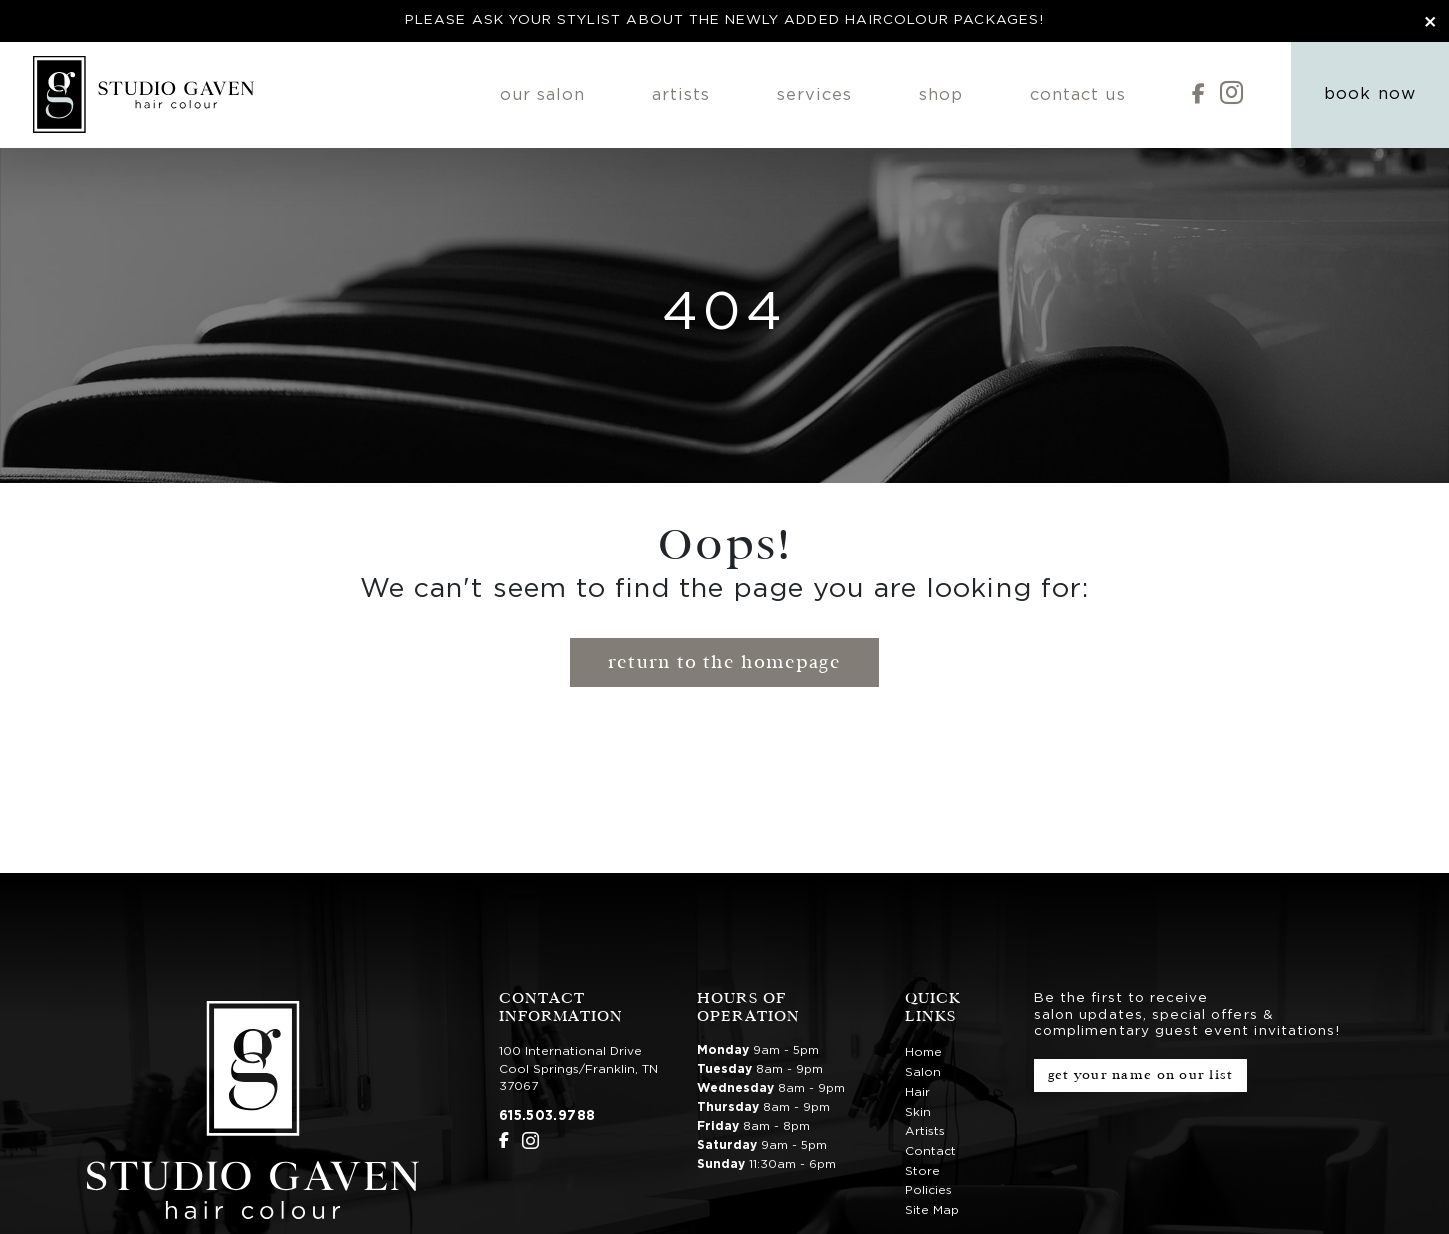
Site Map (932, 1210)
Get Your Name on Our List (1141, 1075)
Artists (681, 95)
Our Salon (543, 95)
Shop (941, 95)
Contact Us (1078, 95)
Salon (923, 1072)
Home (923, 1052)
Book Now (1369, 94)
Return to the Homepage (724, 662)
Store (922, 1171)
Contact (930, 1151)
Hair (917, 1092)
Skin (918, 1112)
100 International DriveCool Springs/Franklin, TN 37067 (578, 1068)
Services (814, 95)
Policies (928, 1190)
